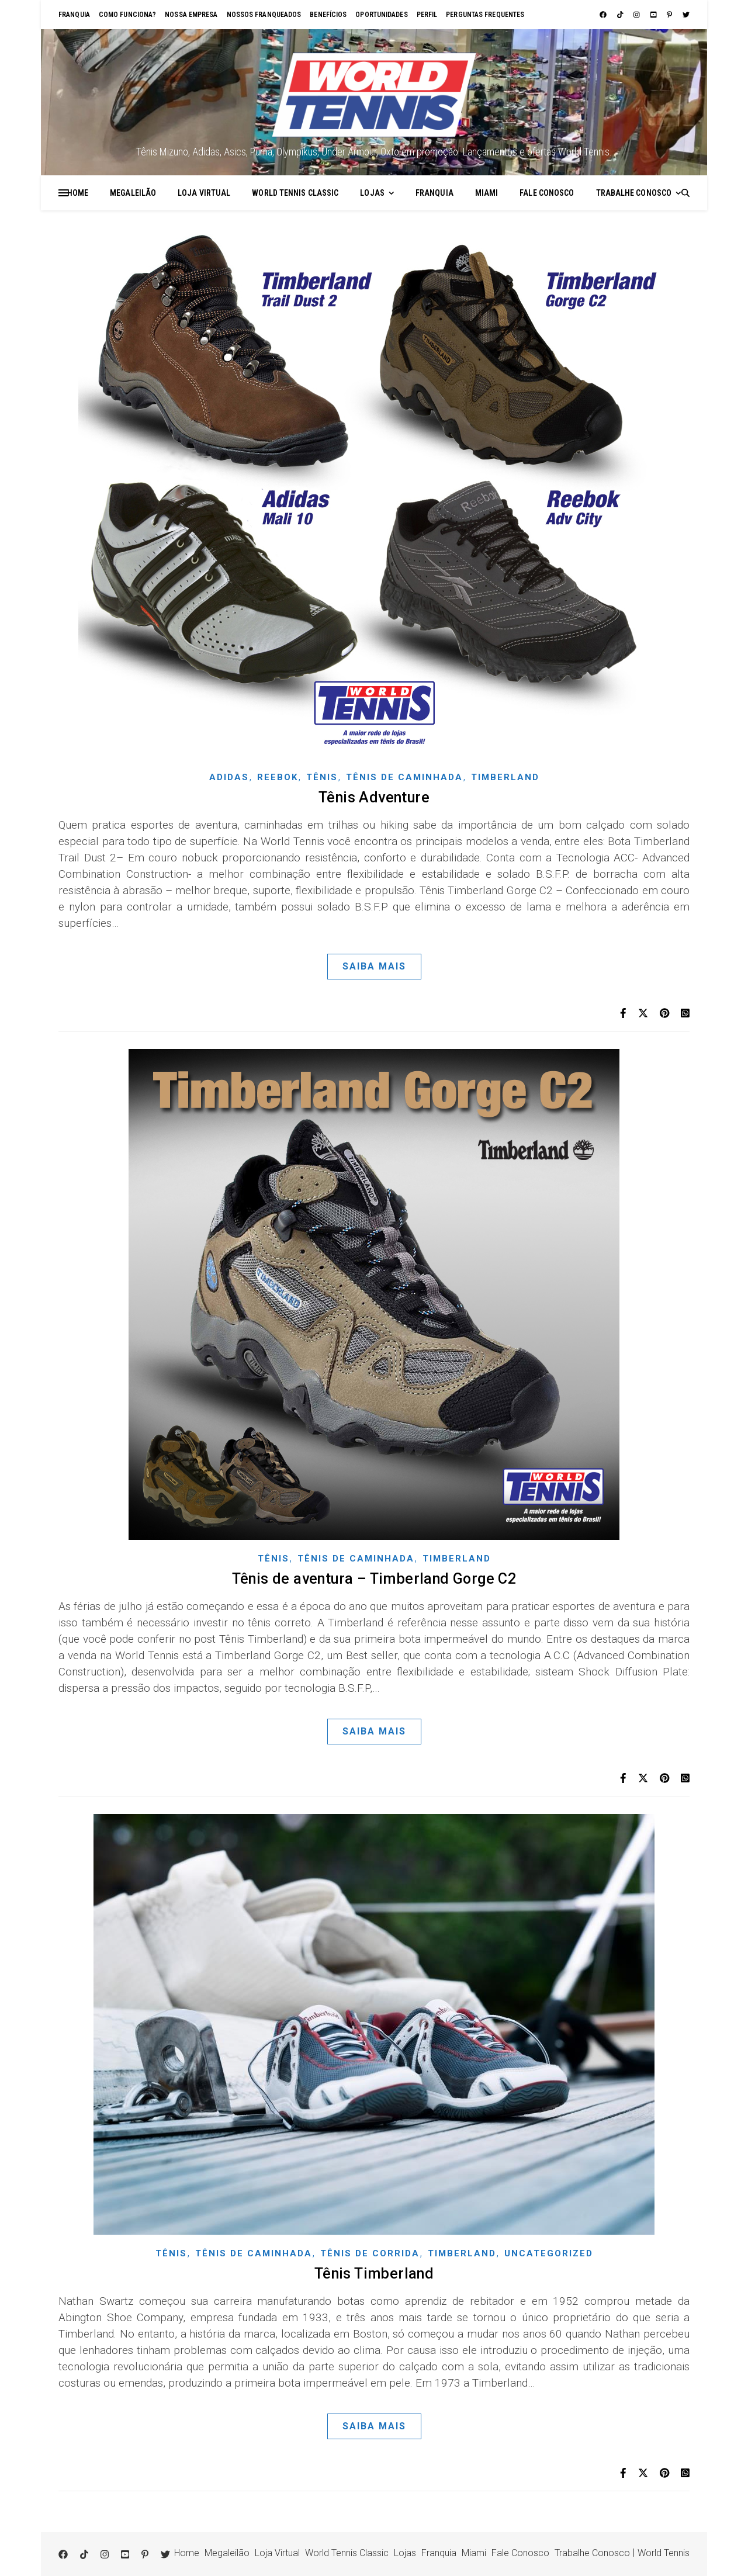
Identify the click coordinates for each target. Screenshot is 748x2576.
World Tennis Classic (295, 193)
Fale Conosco (547, 193)
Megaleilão (133, 193)
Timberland (505, 777)
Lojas (372, 193)
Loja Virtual (204, 193)
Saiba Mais (374, 966)
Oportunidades (381, 15)
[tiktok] (621, 15)
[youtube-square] (654, 15)
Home (77, 193)
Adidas (229, 777)
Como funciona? (127, 15)
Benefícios (328, 15)
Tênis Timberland (374, 2273)
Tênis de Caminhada (404, 777)
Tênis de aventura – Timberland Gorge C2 (374, 1578)
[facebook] (604, 15)
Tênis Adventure (374, 797)
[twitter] (686, 15)
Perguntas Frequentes (485, 15)
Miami (486, 193)
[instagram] (637, 15)
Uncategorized (548, 2253)
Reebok (277, 777)
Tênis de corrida (370, 2253)
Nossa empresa (191, 15)
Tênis (322, 777)
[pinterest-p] (670, 15)
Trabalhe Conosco (634, 193)
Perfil (427, 15)
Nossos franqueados (264, 15)
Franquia (74, 15)
